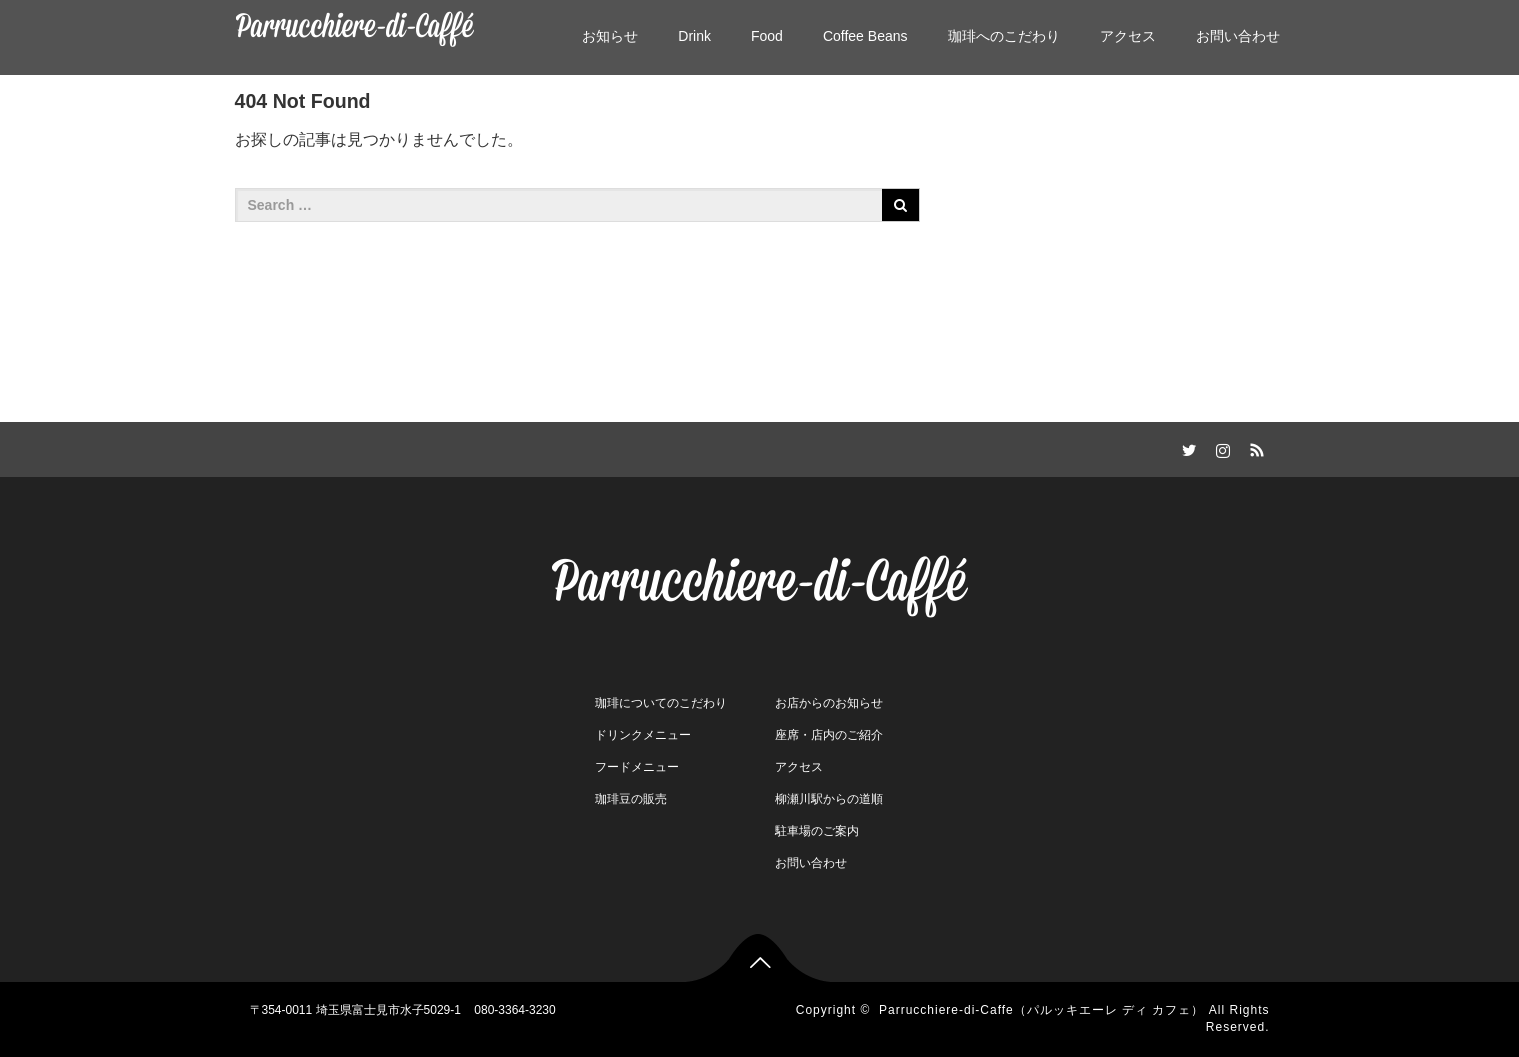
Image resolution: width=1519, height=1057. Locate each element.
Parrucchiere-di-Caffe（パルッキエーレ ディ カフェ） (1042, 1010)
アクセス (1128, 36)
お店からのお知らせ (829, 703)
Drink (694, 36)
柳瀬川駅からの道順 (829, 799)
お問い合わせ (1238, 36)
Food (767, 36)
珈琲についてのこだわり (661, 703)
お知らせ (610, 36)
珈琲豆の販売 (631, 799)
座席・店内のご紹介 (829, 735)
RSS (1255, 447)
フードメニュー (637, 767)
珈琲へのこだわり (1004, 36)
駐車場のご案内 (817, 831)
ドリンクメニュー (643, 735)
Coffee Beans (865, 36)
